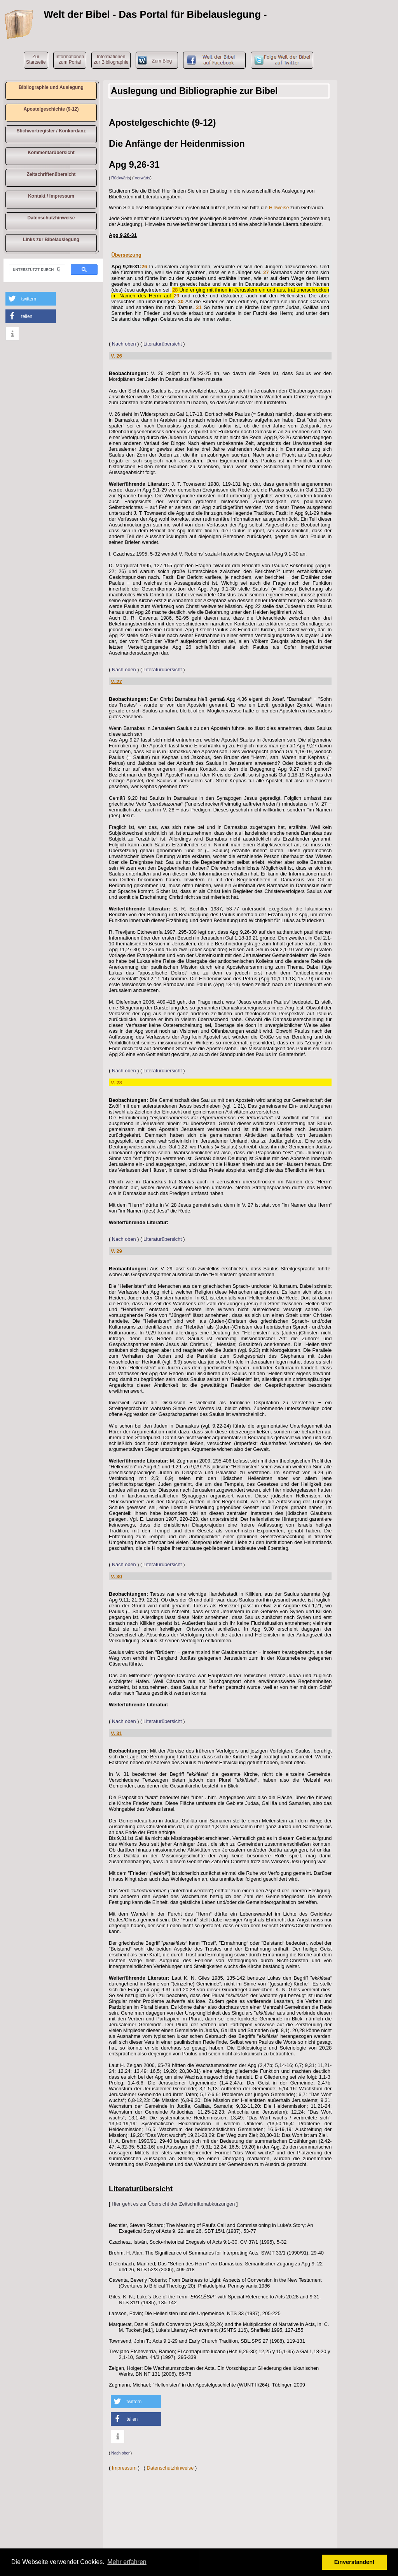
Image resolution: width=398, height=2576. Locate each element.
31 (198, 307)
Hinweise (279, 207)
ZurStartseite (36, 59)
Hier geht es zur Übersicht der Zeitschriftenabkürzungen (173, 2204)
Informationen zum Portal (70, 59)
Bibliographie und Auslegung (51, 87)
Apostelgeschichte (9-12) (51, 109)
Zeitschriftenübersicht (50, 174)
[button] (30, 299)
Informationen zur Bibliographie (111, 59)
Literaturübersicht (162, 344)
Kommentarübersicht (51, 152)
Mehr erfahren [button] (127, 2562)
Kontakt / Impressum (51, 196)
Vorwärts (142, 178)
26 (144, 266)
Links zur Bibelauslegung (51, 239)
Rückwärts (120, 178)
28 (175, 290)
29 (176, 296)
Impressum (124, 2468)
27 (266, 272)
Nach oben (124, 344)
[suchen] (36, 269)
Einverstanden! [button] (354, 2562)
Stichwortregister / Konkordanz (51, 131)
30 (180, 301)
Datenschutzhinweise (51, 218)
